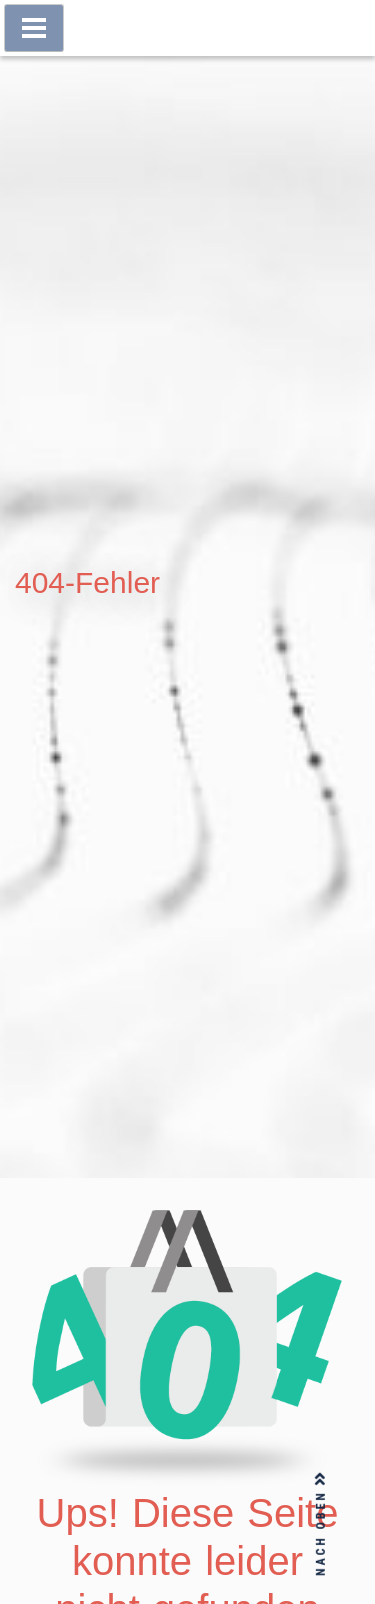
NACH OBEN (321, 1524)
